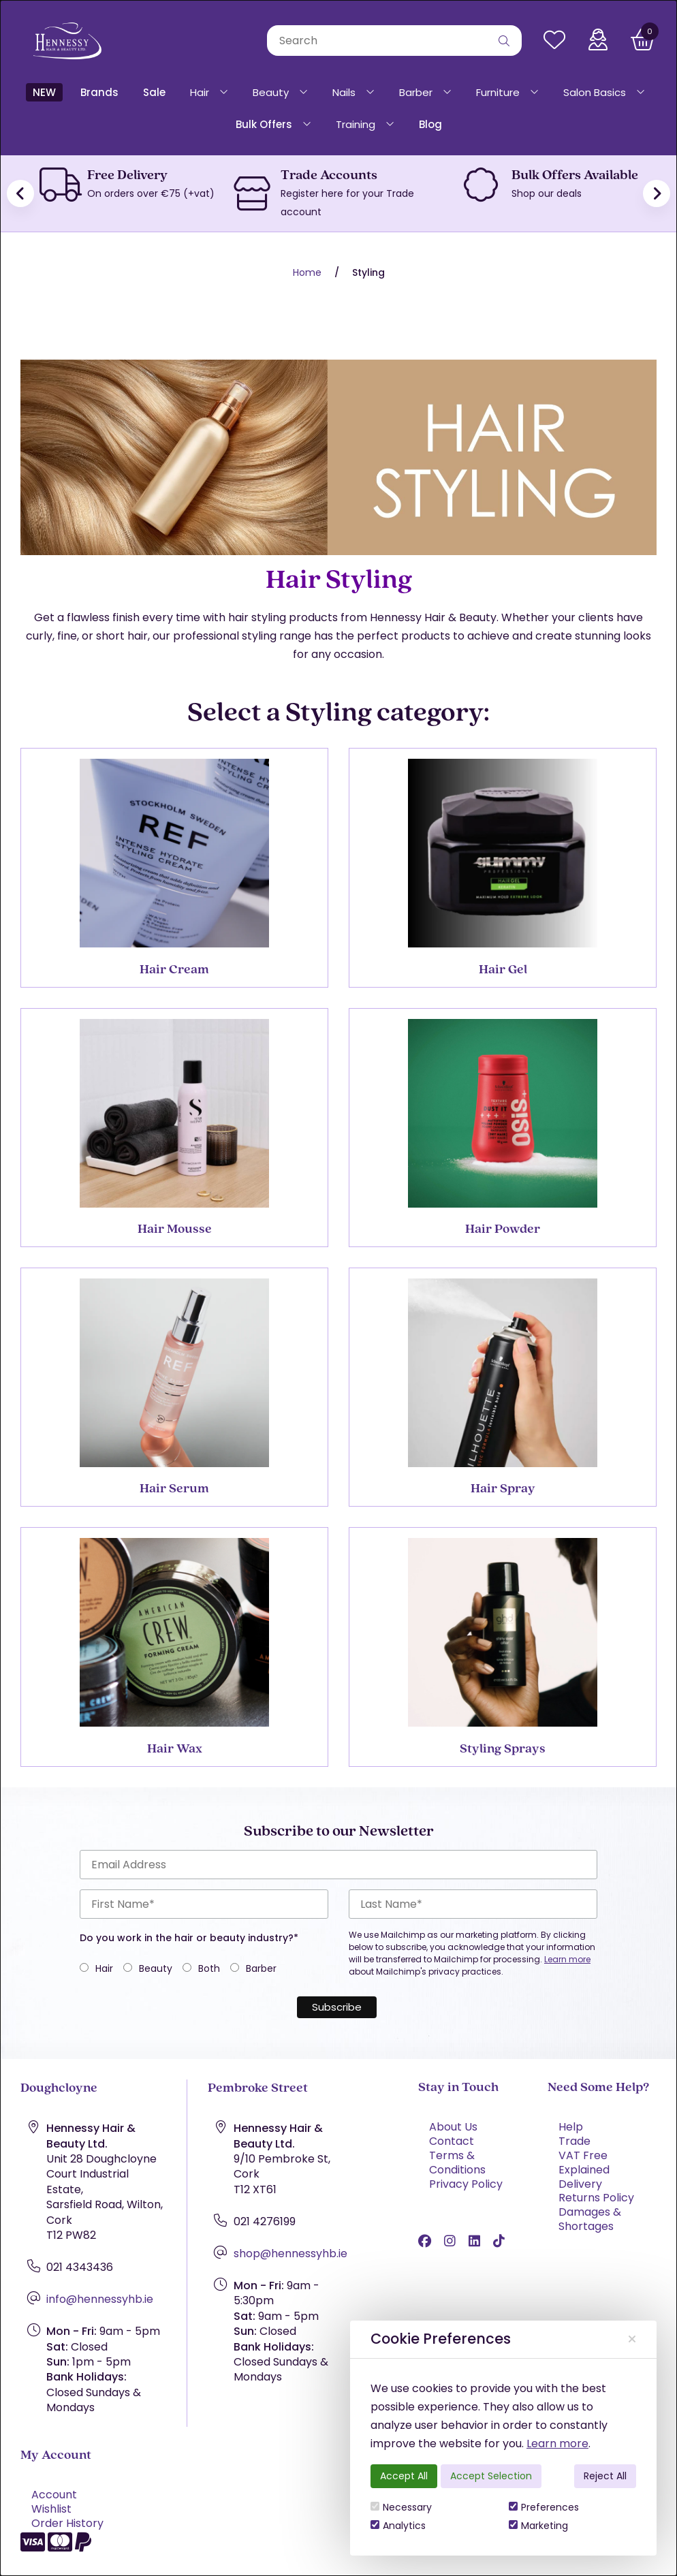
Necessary (401, 2507)
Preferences (544, 2507)
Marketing (538, 2525)
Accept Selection (491, 2476)
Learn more (557, 2443)
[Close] (632, 2339)
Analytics (398, 2525)
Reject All (605, 2476)
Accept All (404, 2476)
